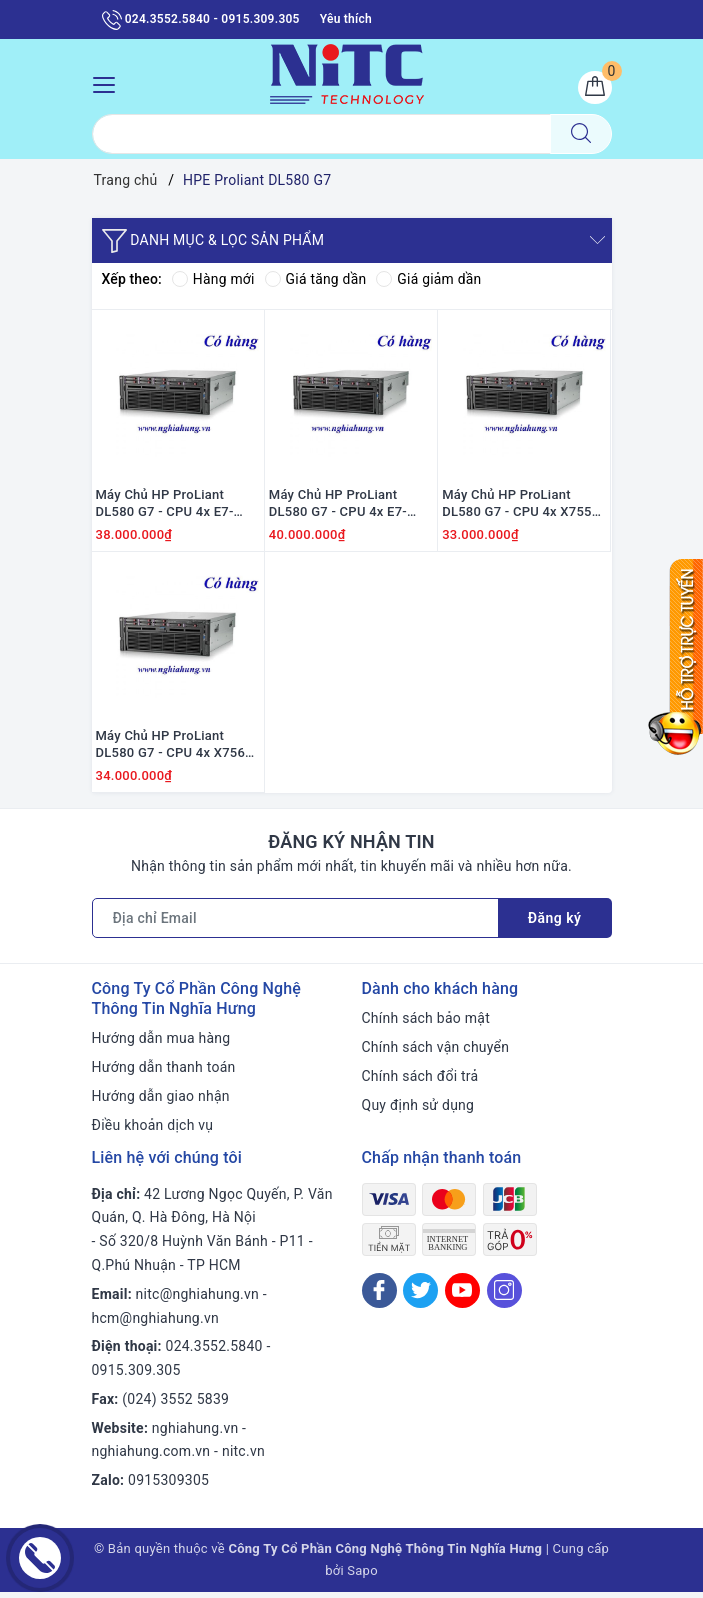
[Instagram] (504, 1295)
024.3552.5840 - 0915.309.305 (201, 20)
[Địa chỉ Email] (295, 924)
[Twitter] (420, 1295)
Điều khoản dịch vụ (153, 1131)
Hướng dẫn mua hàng (161, 1044)
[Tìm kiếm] (581, 135)
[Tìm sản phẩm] (321, 135)
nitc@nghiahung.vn (197, 1300)
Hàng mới (213, 280)
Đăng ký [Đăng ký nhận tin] (555, 924)
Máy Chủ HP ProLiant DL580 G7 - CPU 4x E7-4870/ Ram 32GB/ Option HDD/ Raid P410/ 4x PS (345, 507)
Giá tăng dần (316, 280)
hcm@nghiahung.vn (155, 1323)
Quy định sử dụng (418, 1111)
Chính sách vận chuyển (436, 1053)
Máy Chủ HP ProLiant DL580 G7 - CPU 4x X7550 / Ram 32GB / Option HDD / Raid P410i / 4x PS (524, 507)
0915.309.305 (136, 1376)
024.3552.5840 (214, 1352)
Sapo (362, 1576)
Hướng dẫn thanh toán (164, 1073)
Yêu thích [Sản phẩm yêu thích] (346, 19)
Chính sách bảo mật (426, 1024)
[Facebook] (379, 1295)
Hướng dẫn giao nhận (161, 1102)
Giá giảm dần (431, 280)
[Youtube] (462, 1295)
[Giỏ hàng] (595, 88)
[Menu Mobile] (109, 82)
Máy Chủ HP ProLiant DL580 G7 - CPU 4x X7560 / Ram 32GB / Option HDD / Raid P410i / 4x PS (178, 751)
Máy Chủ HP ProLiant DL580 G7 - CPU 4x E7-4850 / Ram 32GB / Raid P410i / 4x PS (169, 507)
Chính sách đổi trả (420, 1082)
